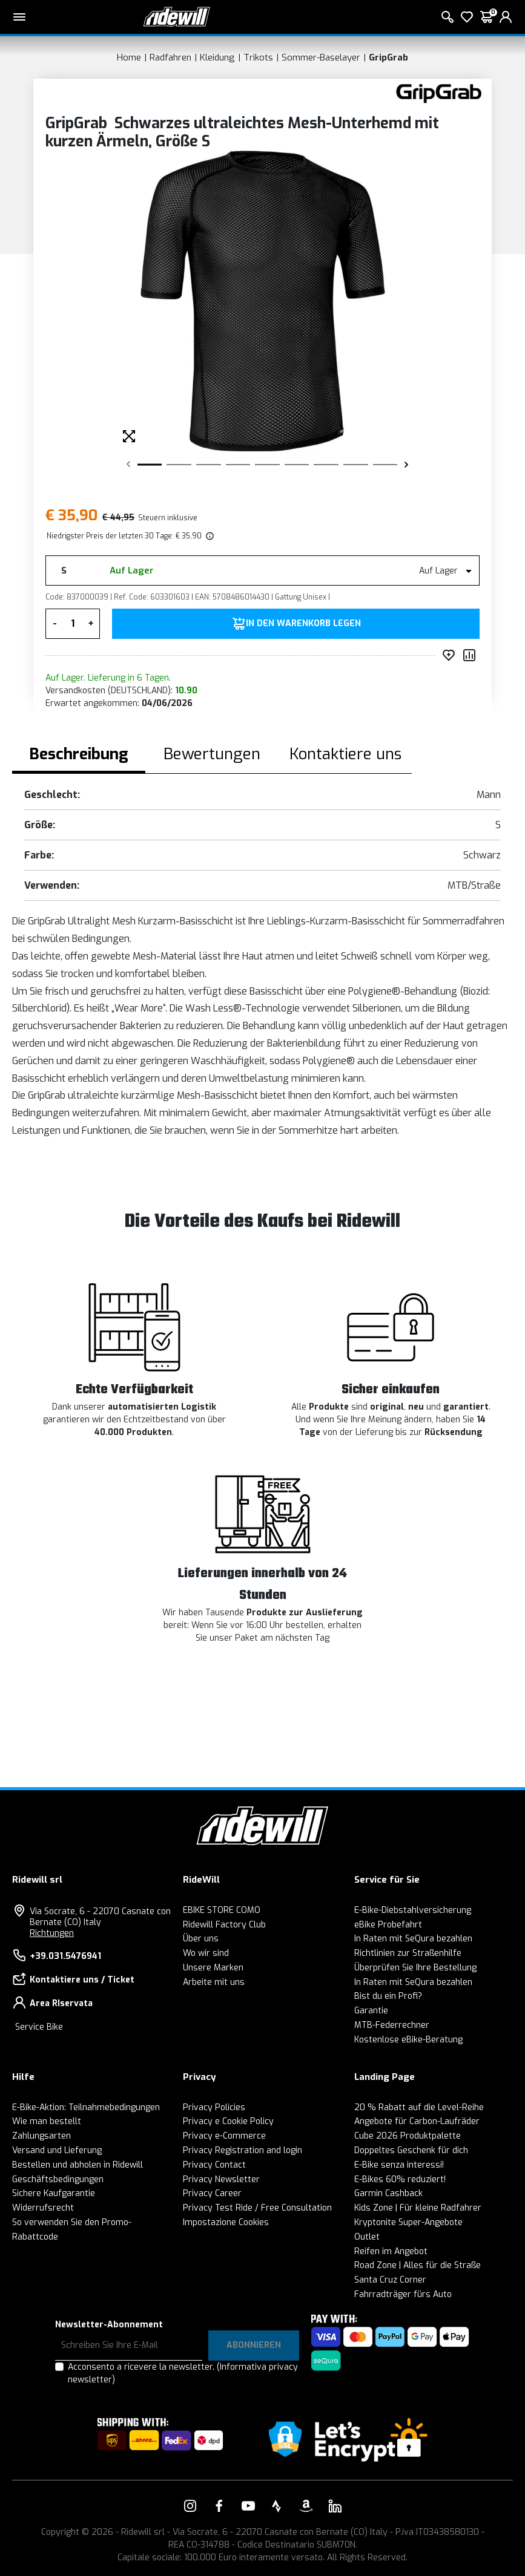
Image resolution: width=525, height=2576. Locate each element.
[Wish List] (467, 17)
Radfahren (170, 57)
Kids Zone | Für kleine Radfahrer (417, 2208)
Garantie (371, 2010)
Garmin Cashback (388, 2193)
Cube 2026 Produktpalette (407, 2136)
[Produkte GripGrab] (439, 93)
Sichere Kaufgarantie (53, 2193)
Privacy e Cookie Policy (228, 2121)
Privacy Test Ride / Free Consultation (257, 2208)
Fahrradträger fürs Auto (403, 2294)
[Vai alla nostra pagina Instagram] (190, 2506)
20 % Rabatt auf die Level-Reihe (419, 2107)
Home (129, 57)
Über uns (201, 1938)
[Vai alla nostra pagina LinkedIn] (335, 2506)
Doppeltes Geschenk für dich (411, 2150)
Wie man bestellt (46, 2121)
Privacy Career (212, 2193)
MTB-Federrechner (391, 2025)
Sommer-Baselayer (321, 57)
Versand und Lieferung (57, 2150)
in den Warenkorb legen (303, 623)
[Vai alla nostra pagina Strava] (276, 2506)
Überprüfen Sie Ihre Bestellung (415, 1967)
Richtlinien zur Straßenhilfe (407, 1953)
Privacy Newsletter (221, 2179)
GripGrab (388, 57)
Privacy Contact (214, 2165)
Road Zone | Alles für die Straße (417, 2265)
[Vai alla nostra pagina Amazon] (306, 2506)
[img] (208, 536)
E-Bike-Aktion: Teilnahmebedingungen (86, 2107)
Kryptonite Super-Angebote (408, 2222)
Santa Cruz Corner (390, 2280)
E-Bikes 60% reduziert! (400, 2179)
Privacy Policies (214, 2107)
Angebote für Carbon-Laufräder (417, 2121)
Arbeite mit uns (214, 1982)
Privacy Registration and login (242, 2150)
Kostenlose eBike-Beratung (408, 2039)
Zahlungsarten (41, 2136)
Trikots (258, 57)
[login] (505, 17)
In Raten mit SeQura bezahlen (413, 1938)
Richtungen (52, 1933)
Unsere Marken (213, 1967)
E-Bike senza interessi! (399, 2165)
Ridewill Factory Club (224, 1924)
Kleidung (217, 57)
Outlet (367, 2237)
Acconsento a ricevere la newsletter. (183, 2373)
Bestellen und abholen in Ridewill (77, 2165)
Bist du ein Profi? (388, 1996)
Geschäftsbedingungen (58, 2179)
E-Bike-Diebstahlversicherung (412, 1910)
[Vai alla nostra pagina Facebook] (219, 2506)
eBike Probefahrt (388, 1924)
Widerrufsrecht (43, 2208)
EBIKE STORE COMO (221, 1910)
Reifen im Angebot (391, 2251)
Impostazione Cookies (226, 2222)
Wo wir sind (206, 1953)
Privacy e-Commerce (224, 2136)
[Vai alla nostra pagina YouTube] (248, 2506)
